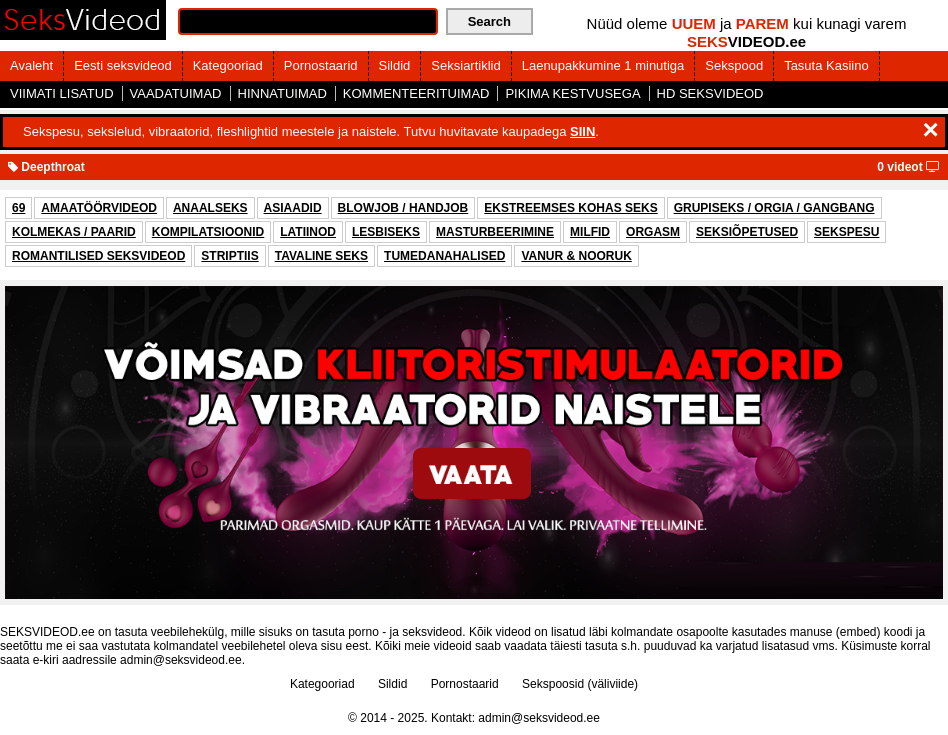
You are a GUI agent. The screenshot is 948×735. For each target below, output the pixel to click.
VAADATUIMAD (176, 93)
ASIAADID (293, 208)
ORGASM (653, 232)
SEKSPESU (846, 232)
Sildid (395, 65)
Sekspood (734, 65)
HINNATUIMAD (282, 93)
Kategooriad (228, 65)
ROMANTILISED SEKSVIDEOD (98, 256)
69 (18, 208)
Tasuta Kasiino (826, 65)
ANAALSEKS (210, 208)
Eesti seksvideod (123, 65)
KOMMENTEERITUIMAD (416, 93)
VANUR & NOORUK (576, 256)
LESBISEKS (386, 232)
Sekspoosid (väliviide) (580, 684)
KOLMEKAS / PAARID (74, 232)
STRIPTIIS (229, 256)
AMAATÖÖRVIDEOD (99, 208)
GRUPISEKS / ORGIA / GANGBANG (774, 208)
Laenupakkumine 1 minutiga (603, 65)
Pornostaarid (321, 65)
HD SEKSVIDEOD (710, 93)
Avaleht (31, 65)
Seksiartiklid (465, 65)
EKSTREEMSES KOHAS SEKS (570, 208)
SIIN (582, 131)
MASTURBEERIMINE (495, 232)
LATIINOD (308, 232)
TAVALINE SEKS (321, 256)
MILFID (590, 232)
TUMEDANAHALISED (444, 256)
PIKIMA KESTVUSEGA (572, 93)
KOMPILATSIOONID (208, 232)
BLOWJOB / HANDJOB (403, 208)
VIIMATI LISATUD (62, 93)
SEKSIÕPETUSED (747, 232)
